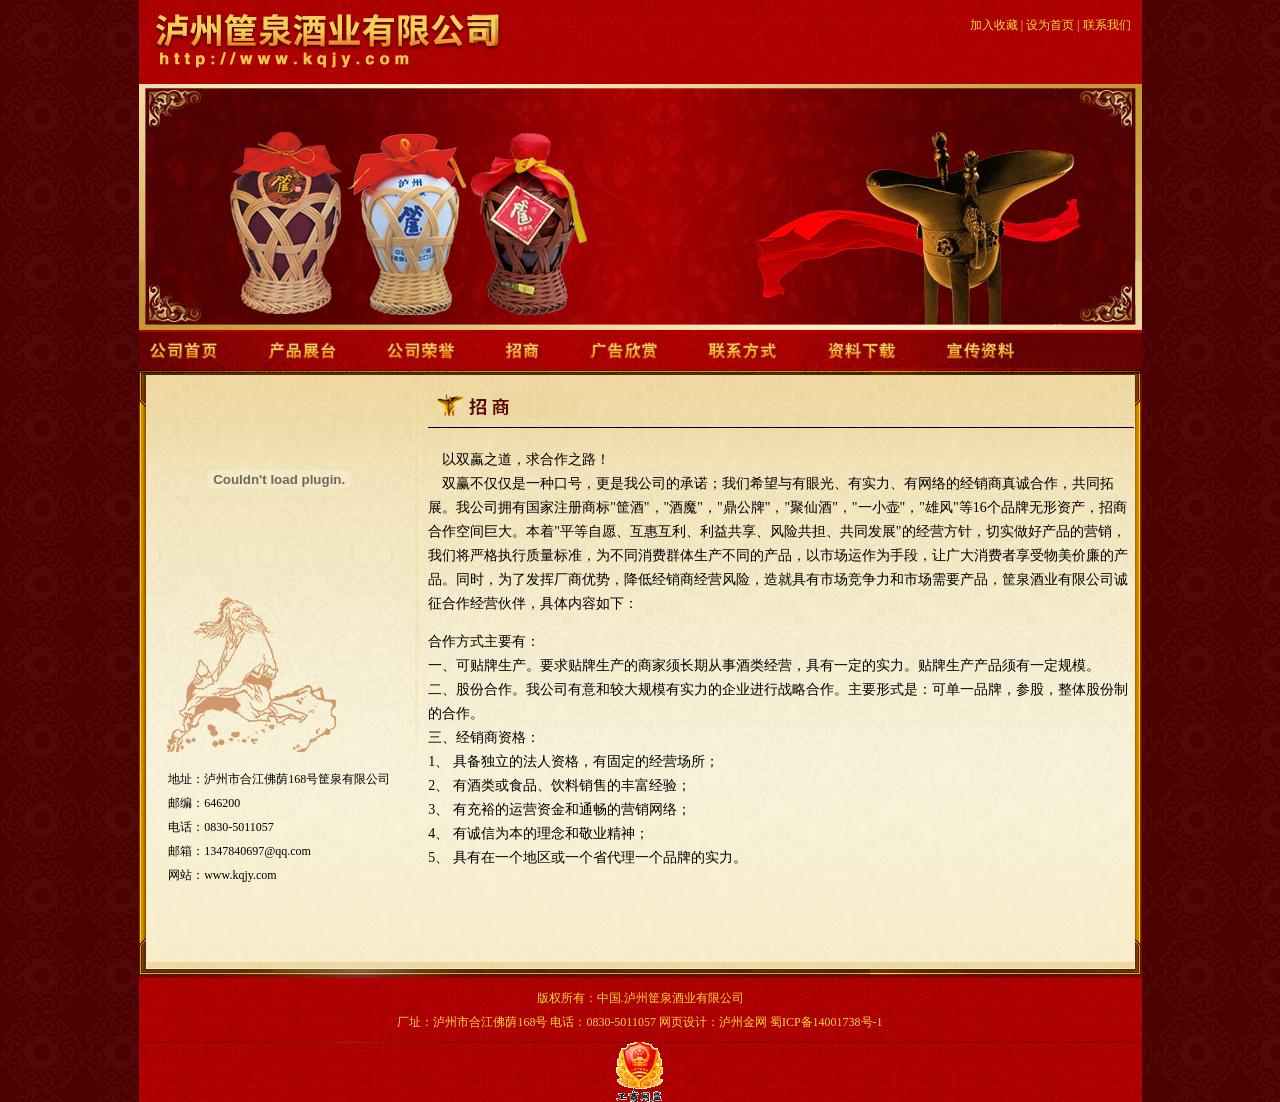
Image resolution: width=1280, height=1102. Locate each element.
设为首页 (1050, 25)
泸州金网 (743, 1022)
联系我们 (1107, 25)
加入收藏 (994, 25)
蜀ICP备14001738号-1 (826, 1022)
